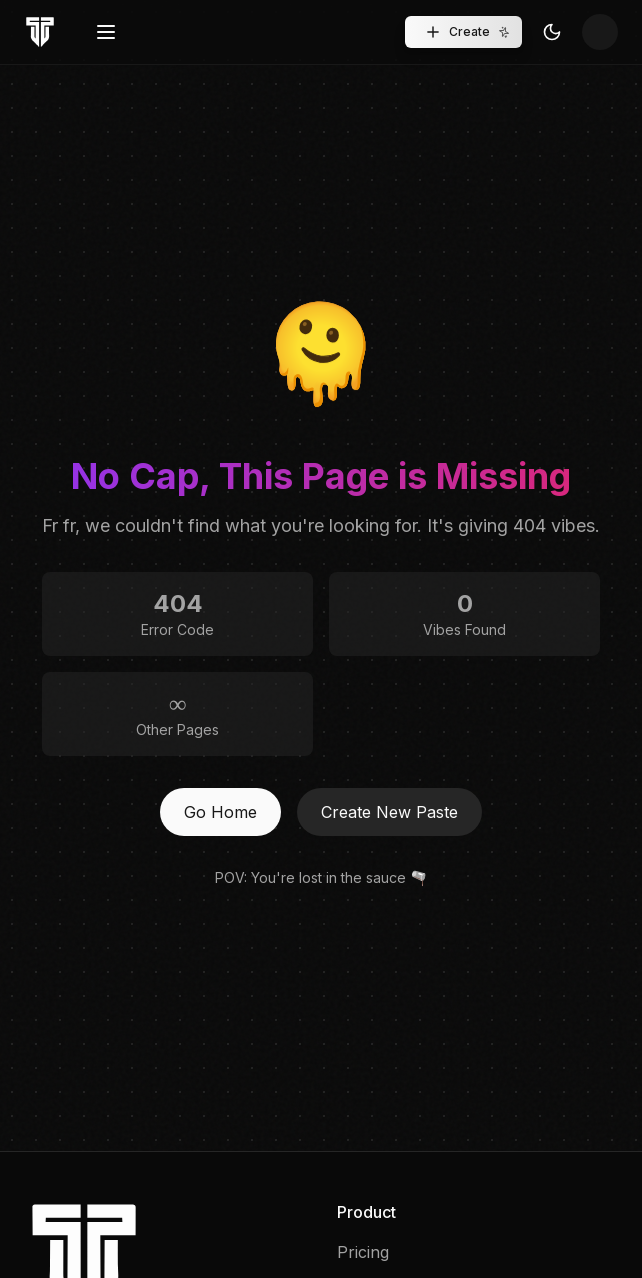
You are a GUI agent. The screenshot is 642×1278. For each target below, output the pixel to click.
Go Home (220, 812)
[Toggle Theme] (552, 32)
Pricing (363, 1252)
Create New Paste (389, 812)
